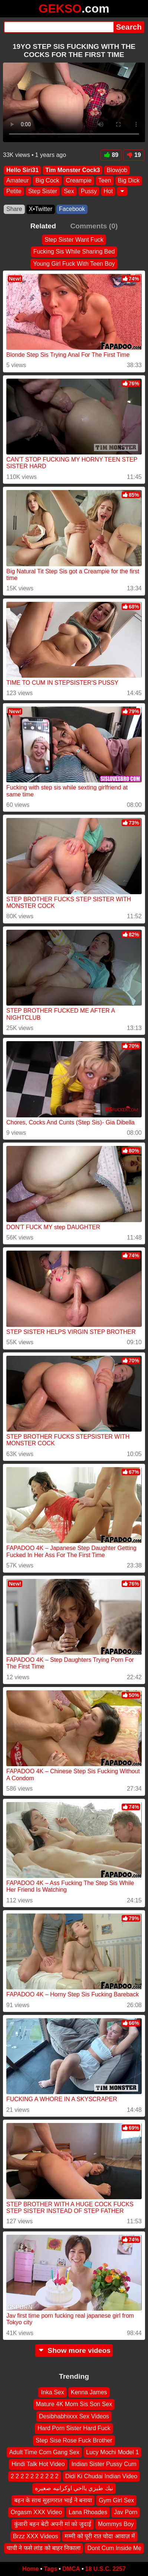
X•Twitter (40, 209)
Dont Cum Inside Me (114, 2548)
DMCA (71, 2569)
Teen (104, 180)
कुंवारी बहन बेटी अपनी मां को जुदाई (52, 2524)
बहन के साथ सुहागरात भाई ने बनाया (53, 2500)
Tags (50, 2569)
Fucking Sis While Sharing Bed (74, 251)
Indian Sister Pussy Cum (104, 2464)
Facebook (72, 209)
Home (30, 2569)
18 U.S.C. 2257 (105, 2569)
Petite (14, 191)
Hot (108, 191)
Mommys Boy (116, 2524)
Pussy (89, 191)
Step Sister (42, 191)
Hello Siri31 (22, 170)
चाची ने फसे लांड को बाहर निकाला (44, 2548)
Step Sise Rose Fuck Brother (74, 2440)
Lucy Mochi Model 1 (112, 2452)
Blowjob (116, 170)
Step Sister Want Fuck (74, 240)
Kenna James (89, 2392)
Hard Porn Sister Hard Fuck (74, 2428)
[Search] (59, 27)
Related (43, 226)
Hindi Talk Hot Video (38, 2464)
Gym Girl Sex (116, 2500)
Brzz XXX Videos (35, 2536)
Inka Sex (52, 2392)
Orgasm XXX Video (36, 2512)
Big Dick (129, 180)
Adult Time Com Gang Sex (44, 2452)
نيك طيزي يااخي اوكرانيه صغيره (74, 2488)
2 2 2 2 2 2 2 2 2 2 (35, 2476)
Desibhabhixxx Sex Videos (74, 2416)
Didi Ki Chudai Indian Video (101, 2476)
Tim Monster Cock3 (72, 170)
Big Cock (47, 180)
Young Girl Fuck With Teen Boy (74, 263)
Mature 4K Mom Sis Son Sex (74, 2404)
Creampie (79, 180)
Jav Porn (125, 2512)
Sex (69, 191)
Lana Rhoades (88, 2512)
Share (14, 209)
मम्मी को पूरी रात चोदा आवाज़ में (100, 2536)
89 (111, 155)
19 (133, 155)
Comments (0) (94, 226)
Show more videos (74, 2350)
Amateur (17, 180)
